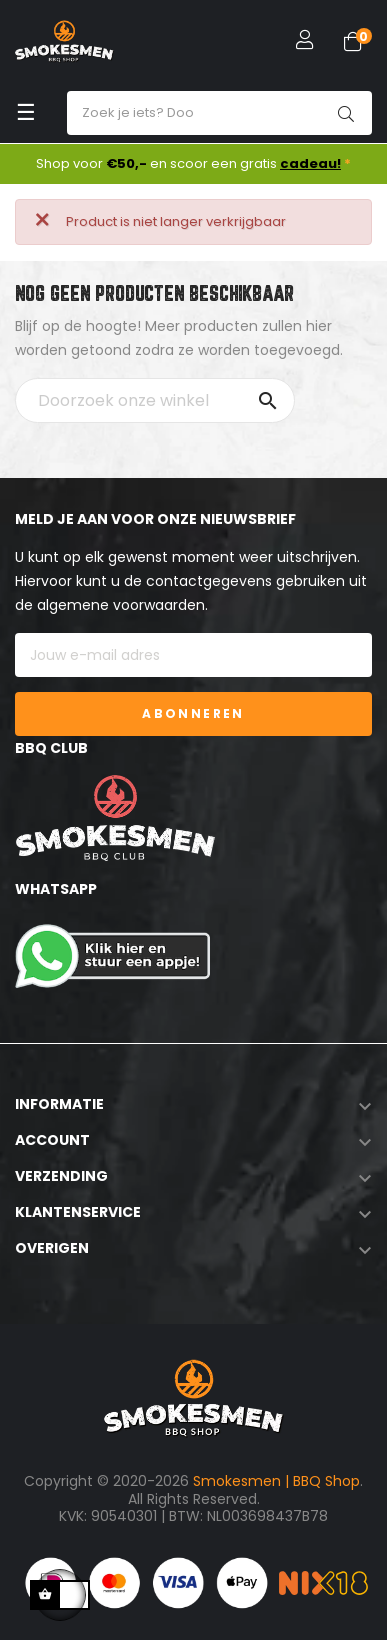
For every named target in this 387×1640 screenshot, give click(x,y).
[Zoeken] (155, 400)
